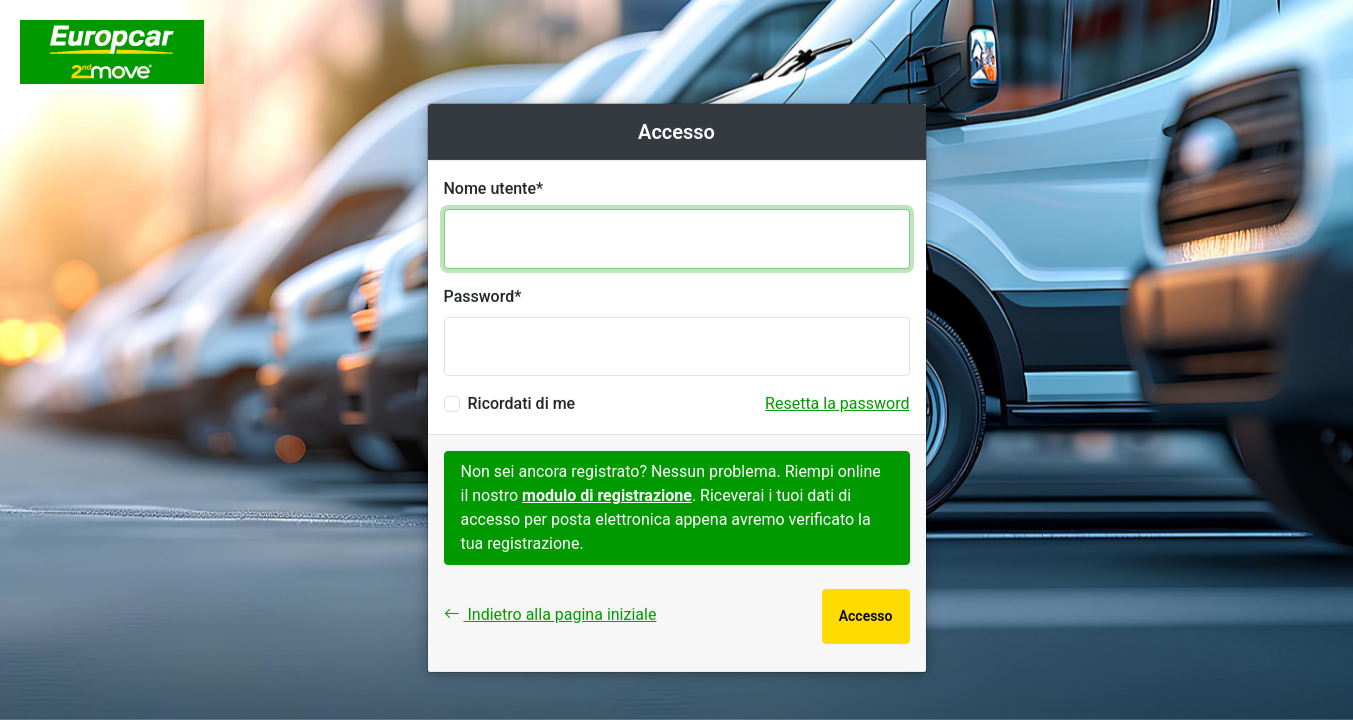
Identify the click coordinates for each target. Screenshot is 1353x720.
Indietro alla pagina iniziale (550, 614)
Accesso (866, 616)
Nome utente (490, 188)
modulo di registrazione (607, 495)
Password (479, 296)
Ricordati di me (522, 403)
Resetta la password (837, 403)
